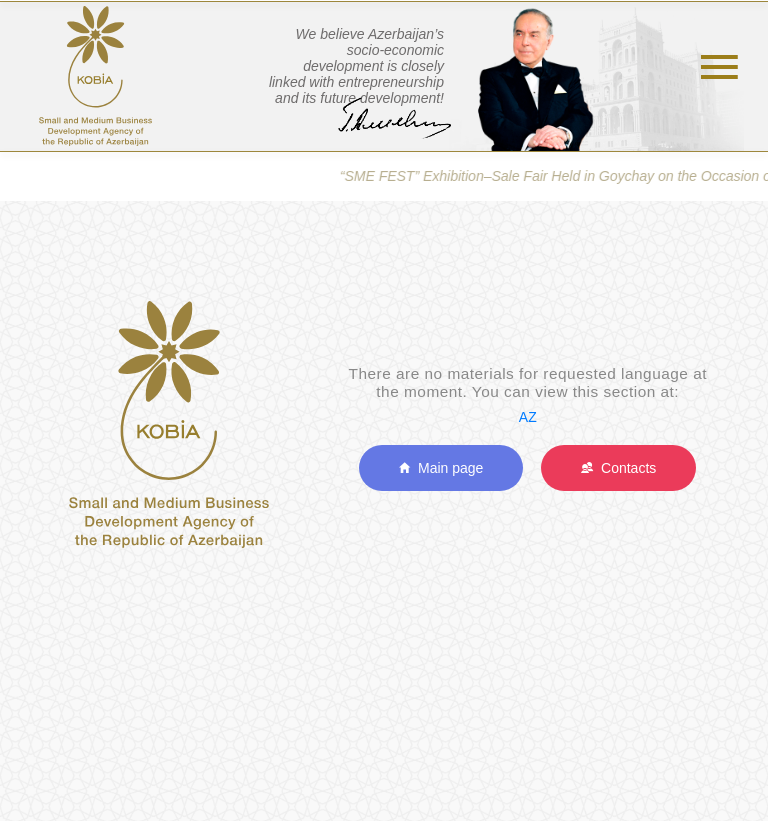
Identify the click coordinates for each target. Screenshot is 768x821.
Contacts (618, 468)
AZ (528, 417)
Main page (441, 468)
